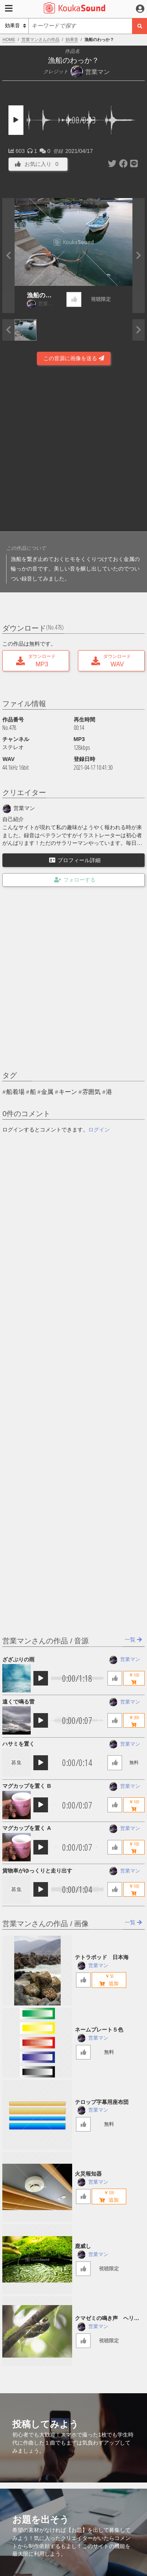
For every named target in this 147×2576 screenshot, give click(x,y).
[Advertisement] (73, 449)
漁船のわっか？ (39, 296)
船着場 (15, 1092)
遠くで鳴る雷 (18, 1702)
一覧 (133, 1639)
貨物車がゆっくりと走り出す (37, 1871)
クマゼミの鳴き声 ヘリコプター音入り (107, 2318)
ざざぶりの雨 (18, 1659)
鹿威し (83, 2246)
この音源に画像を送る (73, 358)
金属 (47, 1092)
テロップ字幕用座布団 (102, 2102)
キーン (68, 1092)
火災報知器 (88, 2174)
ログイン (99, 1129)
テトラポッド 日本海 (102, 1957)
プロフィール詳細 (75, 860)
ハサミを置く (18, 1744)
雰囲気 (91, 1092)
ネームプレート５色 (99, 2030)
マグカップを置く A (26, 1828)
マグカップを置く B (26, 1786)
